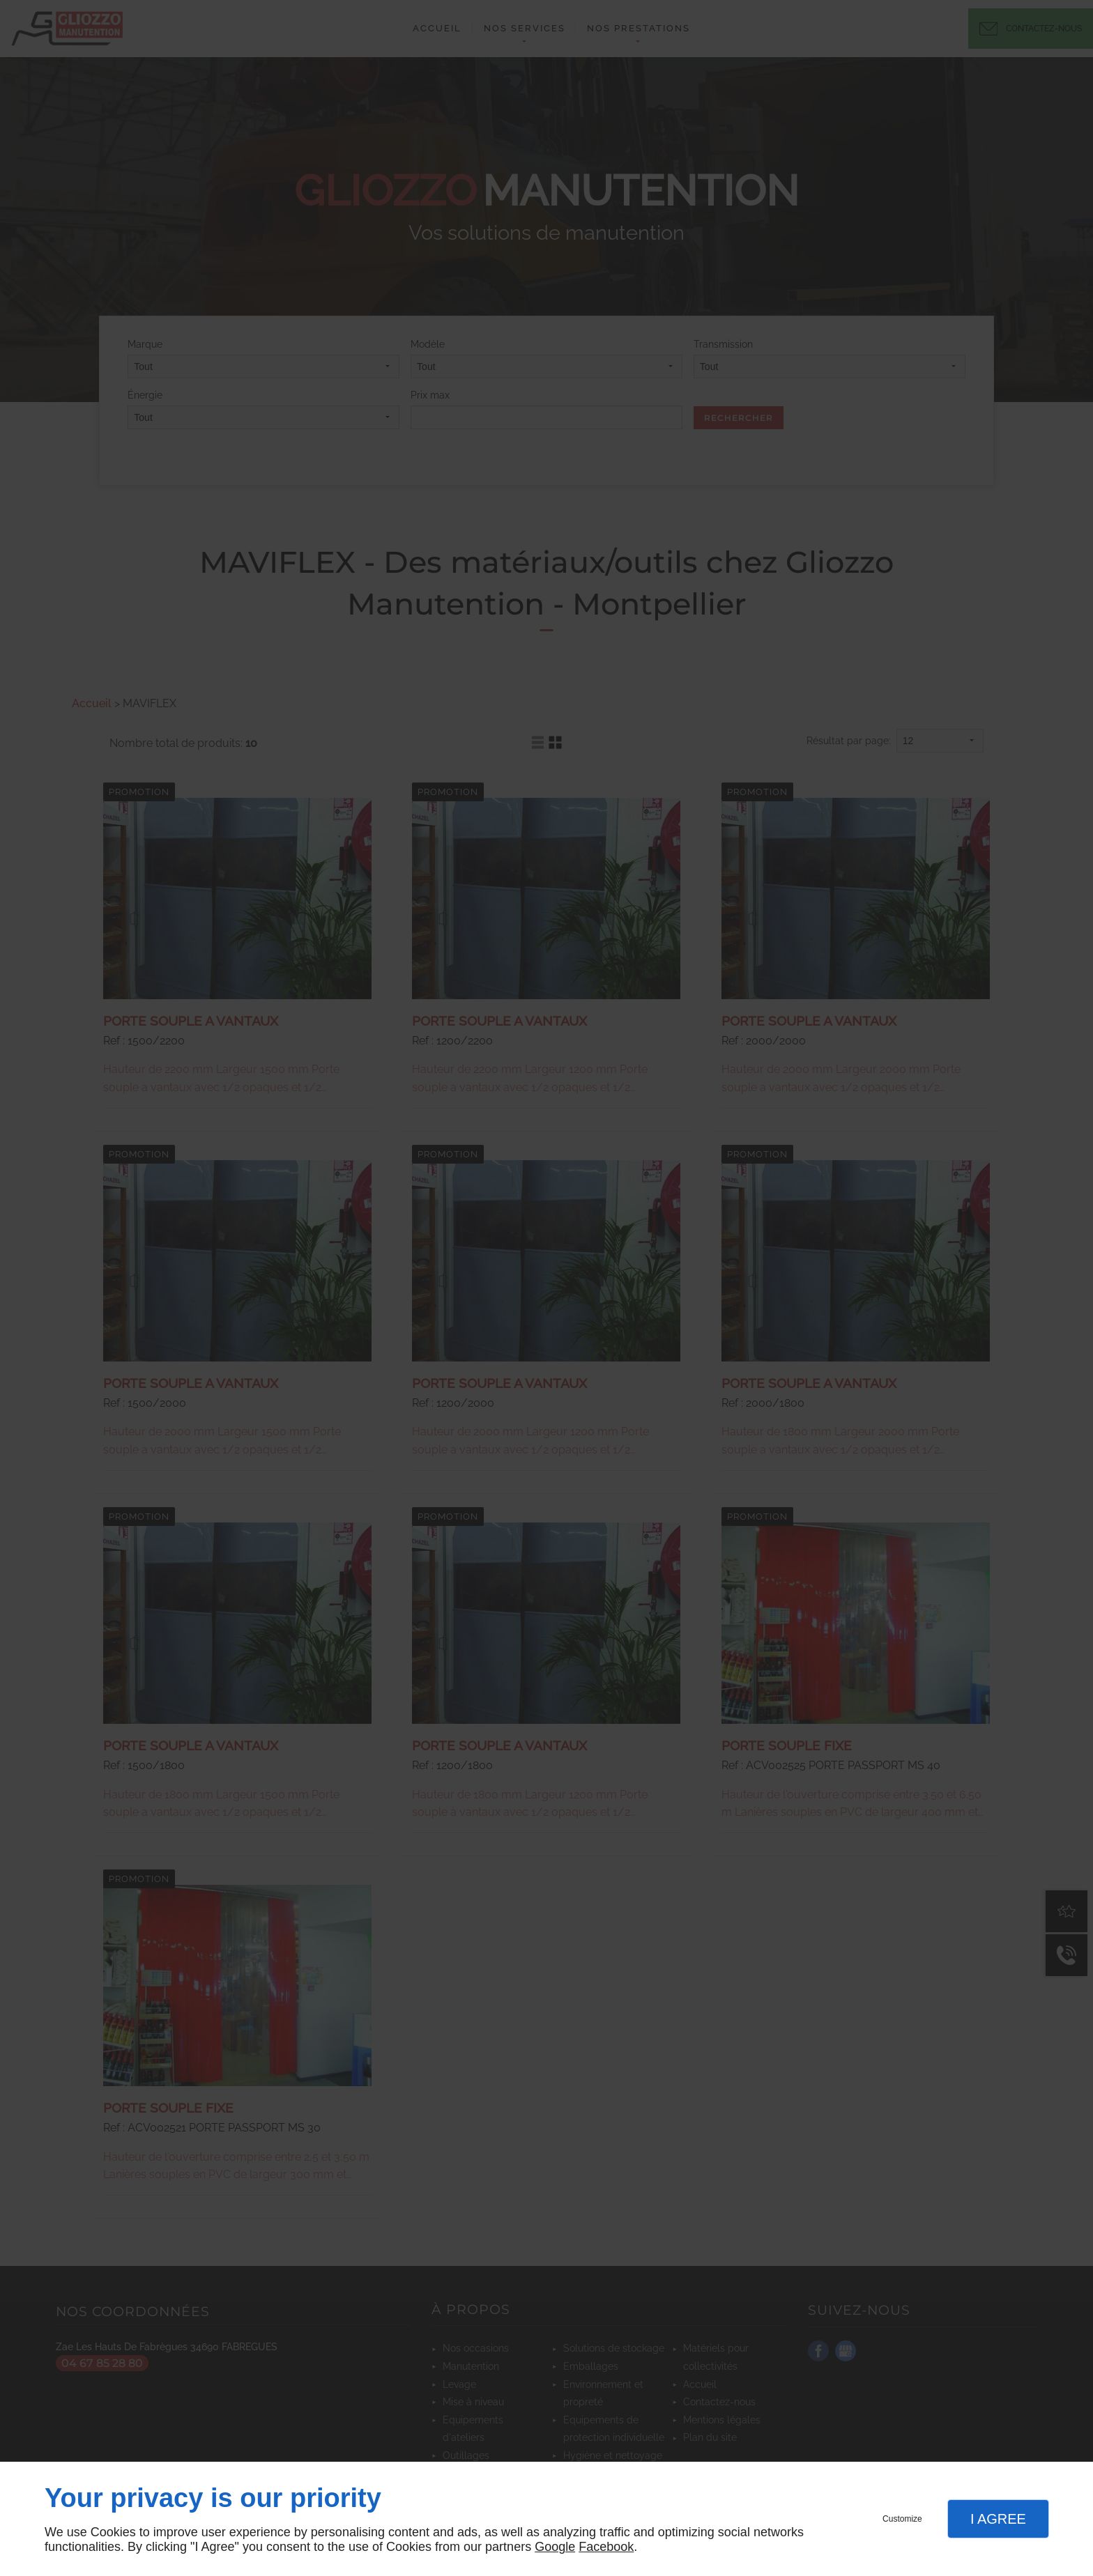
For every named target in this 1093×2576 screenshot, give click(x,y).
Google (555, 2547)
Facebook (606, 2547)
